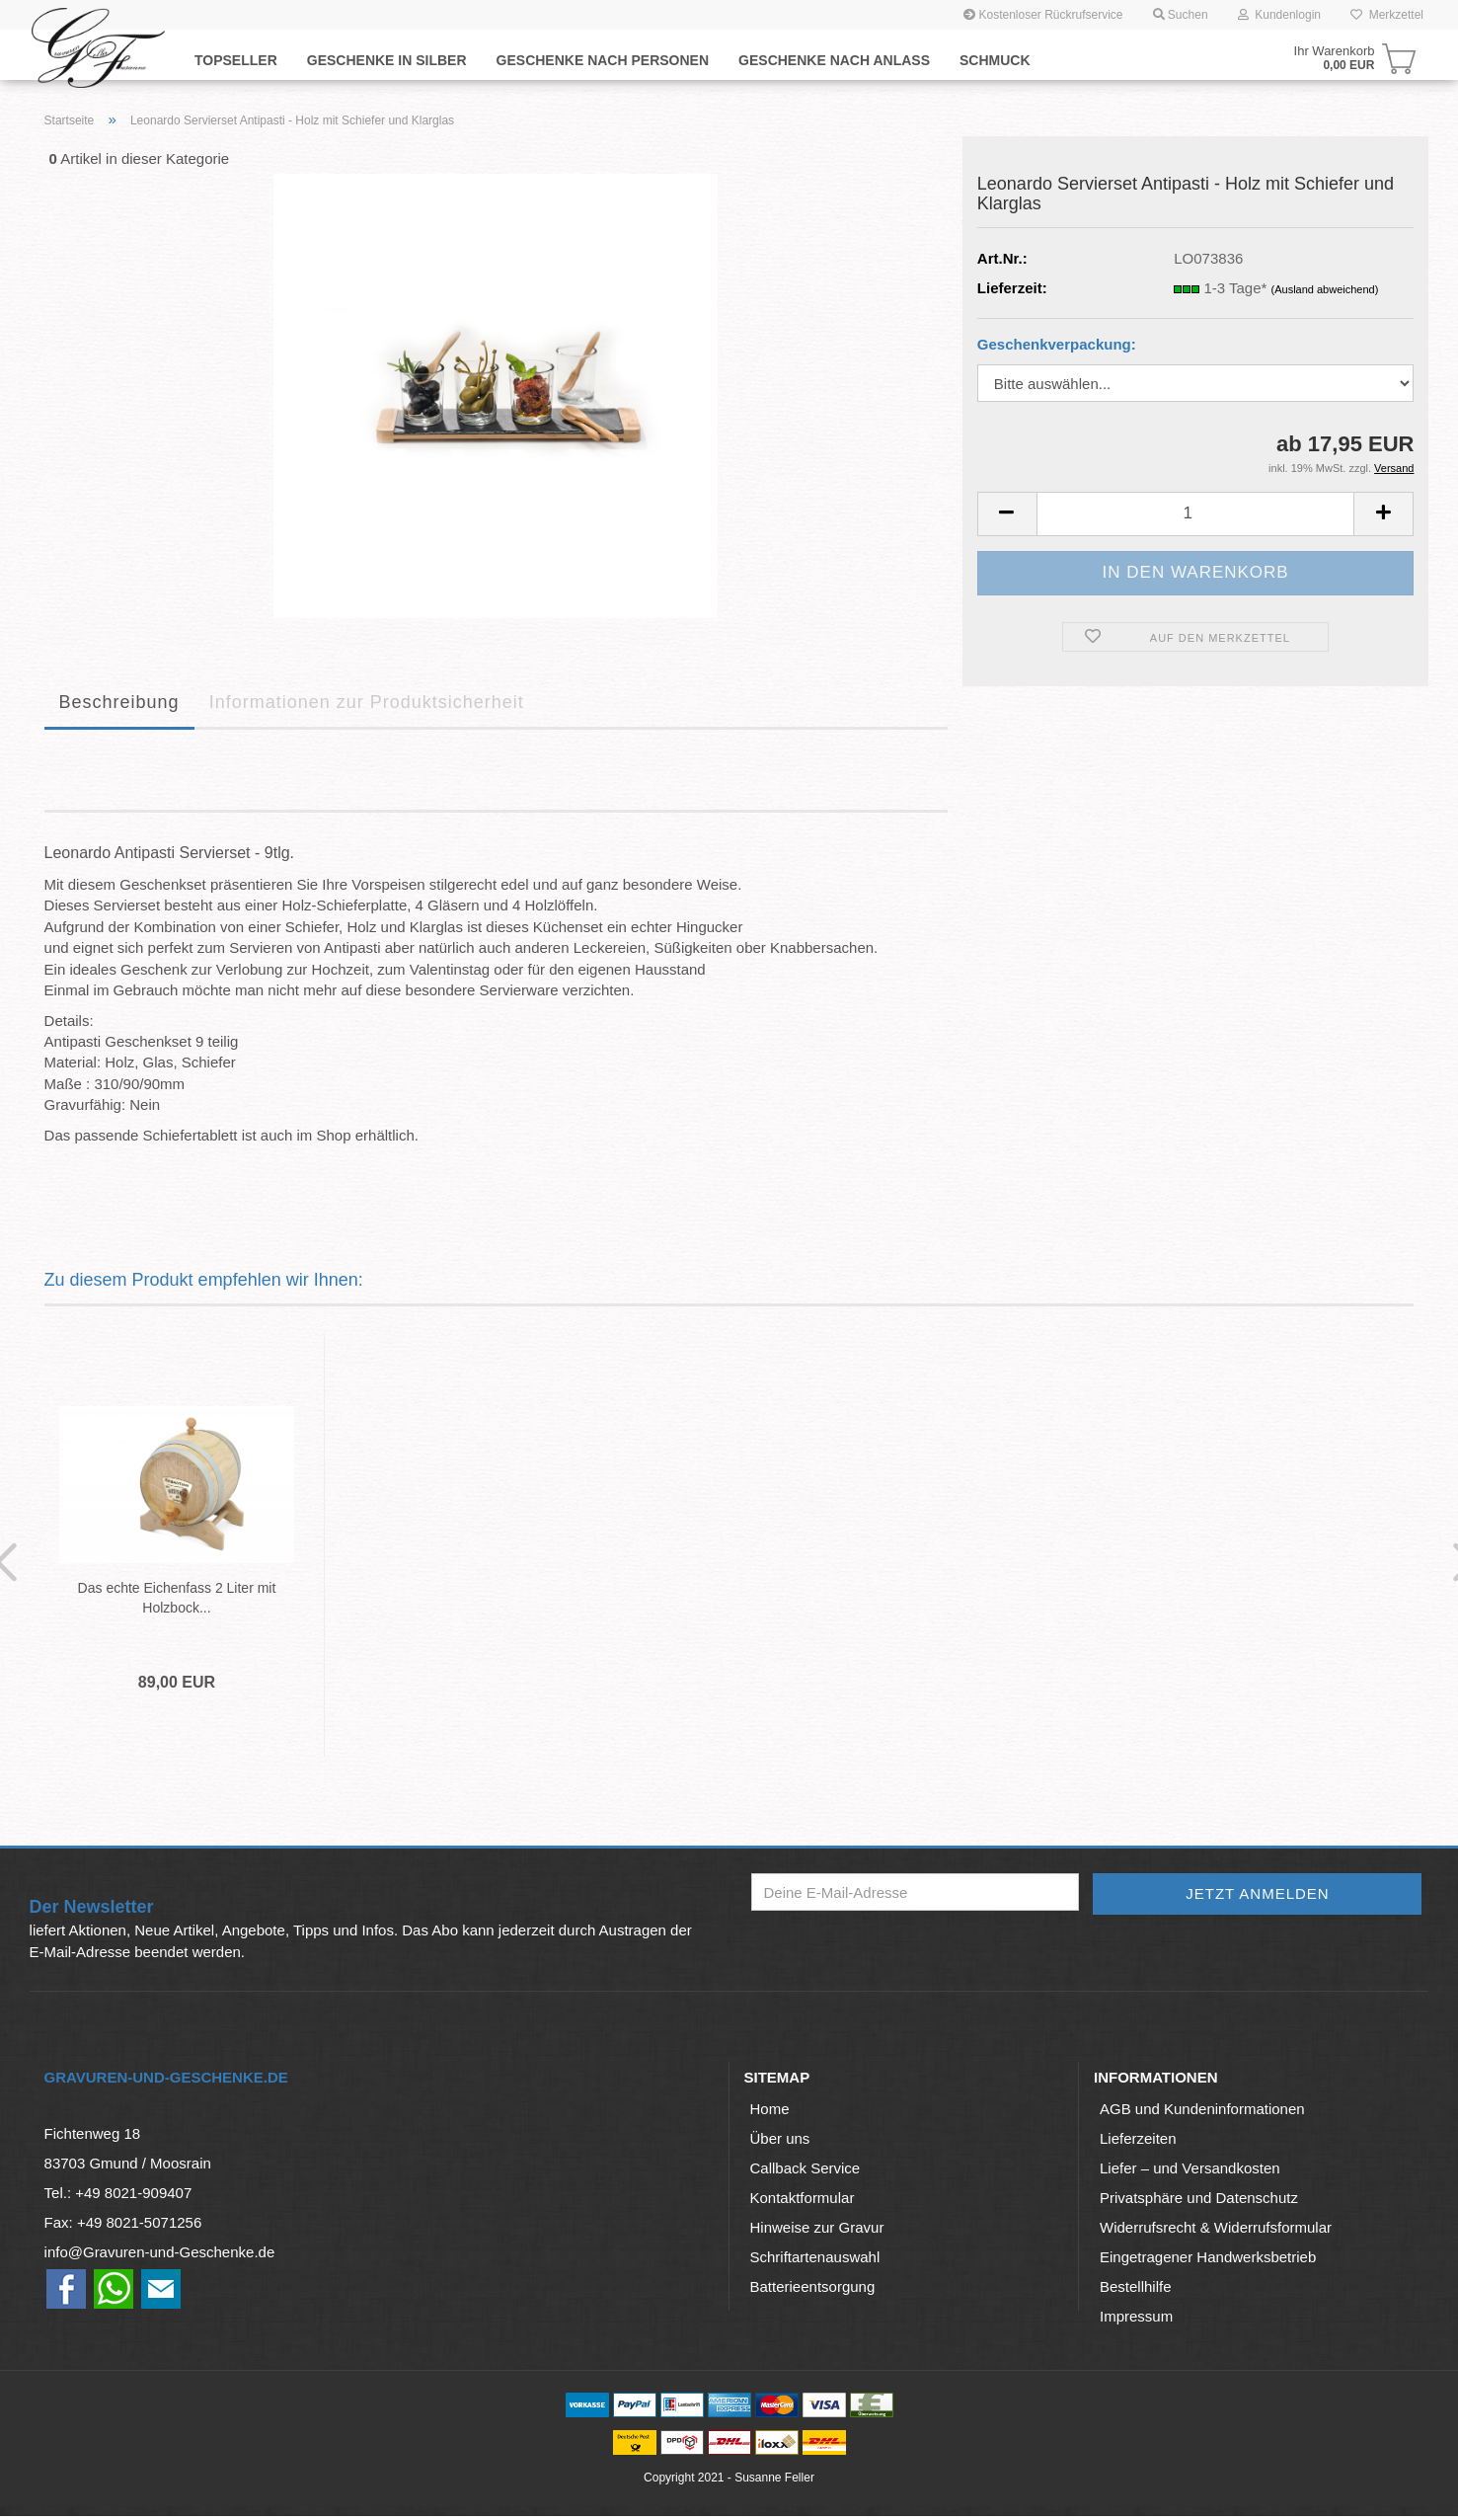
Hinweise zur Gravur (817, 2231)
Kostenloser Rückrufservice (1042, 15)
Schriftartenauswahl (815, 2260)
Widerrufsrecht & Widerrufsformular (1216, 2231)
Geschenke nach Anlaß (834, 60)
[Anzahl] (1195, 514)
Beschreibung (119, 702)
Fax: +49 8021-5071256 (123, 2226)
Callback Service (805, 2172)
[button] (1006, 514)
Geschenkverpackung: (1056, 344)
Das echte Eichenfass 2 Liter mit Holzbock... (169, 1597)
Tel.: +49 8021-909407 (118, 2196)
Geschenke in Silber (387, 60)
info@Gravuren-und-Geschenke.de (159, 2255)
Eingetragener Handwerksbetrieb (1208, 2260)
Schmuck (995, 60)
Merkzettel (1386, 15)
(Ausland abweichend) (1325, 289)
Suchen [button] (1180, 15)
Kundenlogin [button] (1279, 15)
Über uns (780, 2142)
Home (770, 2112)
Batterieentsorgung (813, 2290)
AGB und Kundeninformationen (1202, 2112)
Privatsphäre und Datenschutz (1199, 2201)
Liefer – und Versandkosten (1190, 2172)
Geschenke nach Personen (603, 60)
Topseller (235, 60)
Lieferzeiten (1138, 2142)
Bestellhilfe (1136, 2290)
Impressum (1136, 2320)
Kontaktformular (802, 2201)
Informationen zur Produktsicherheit (366, 702)
